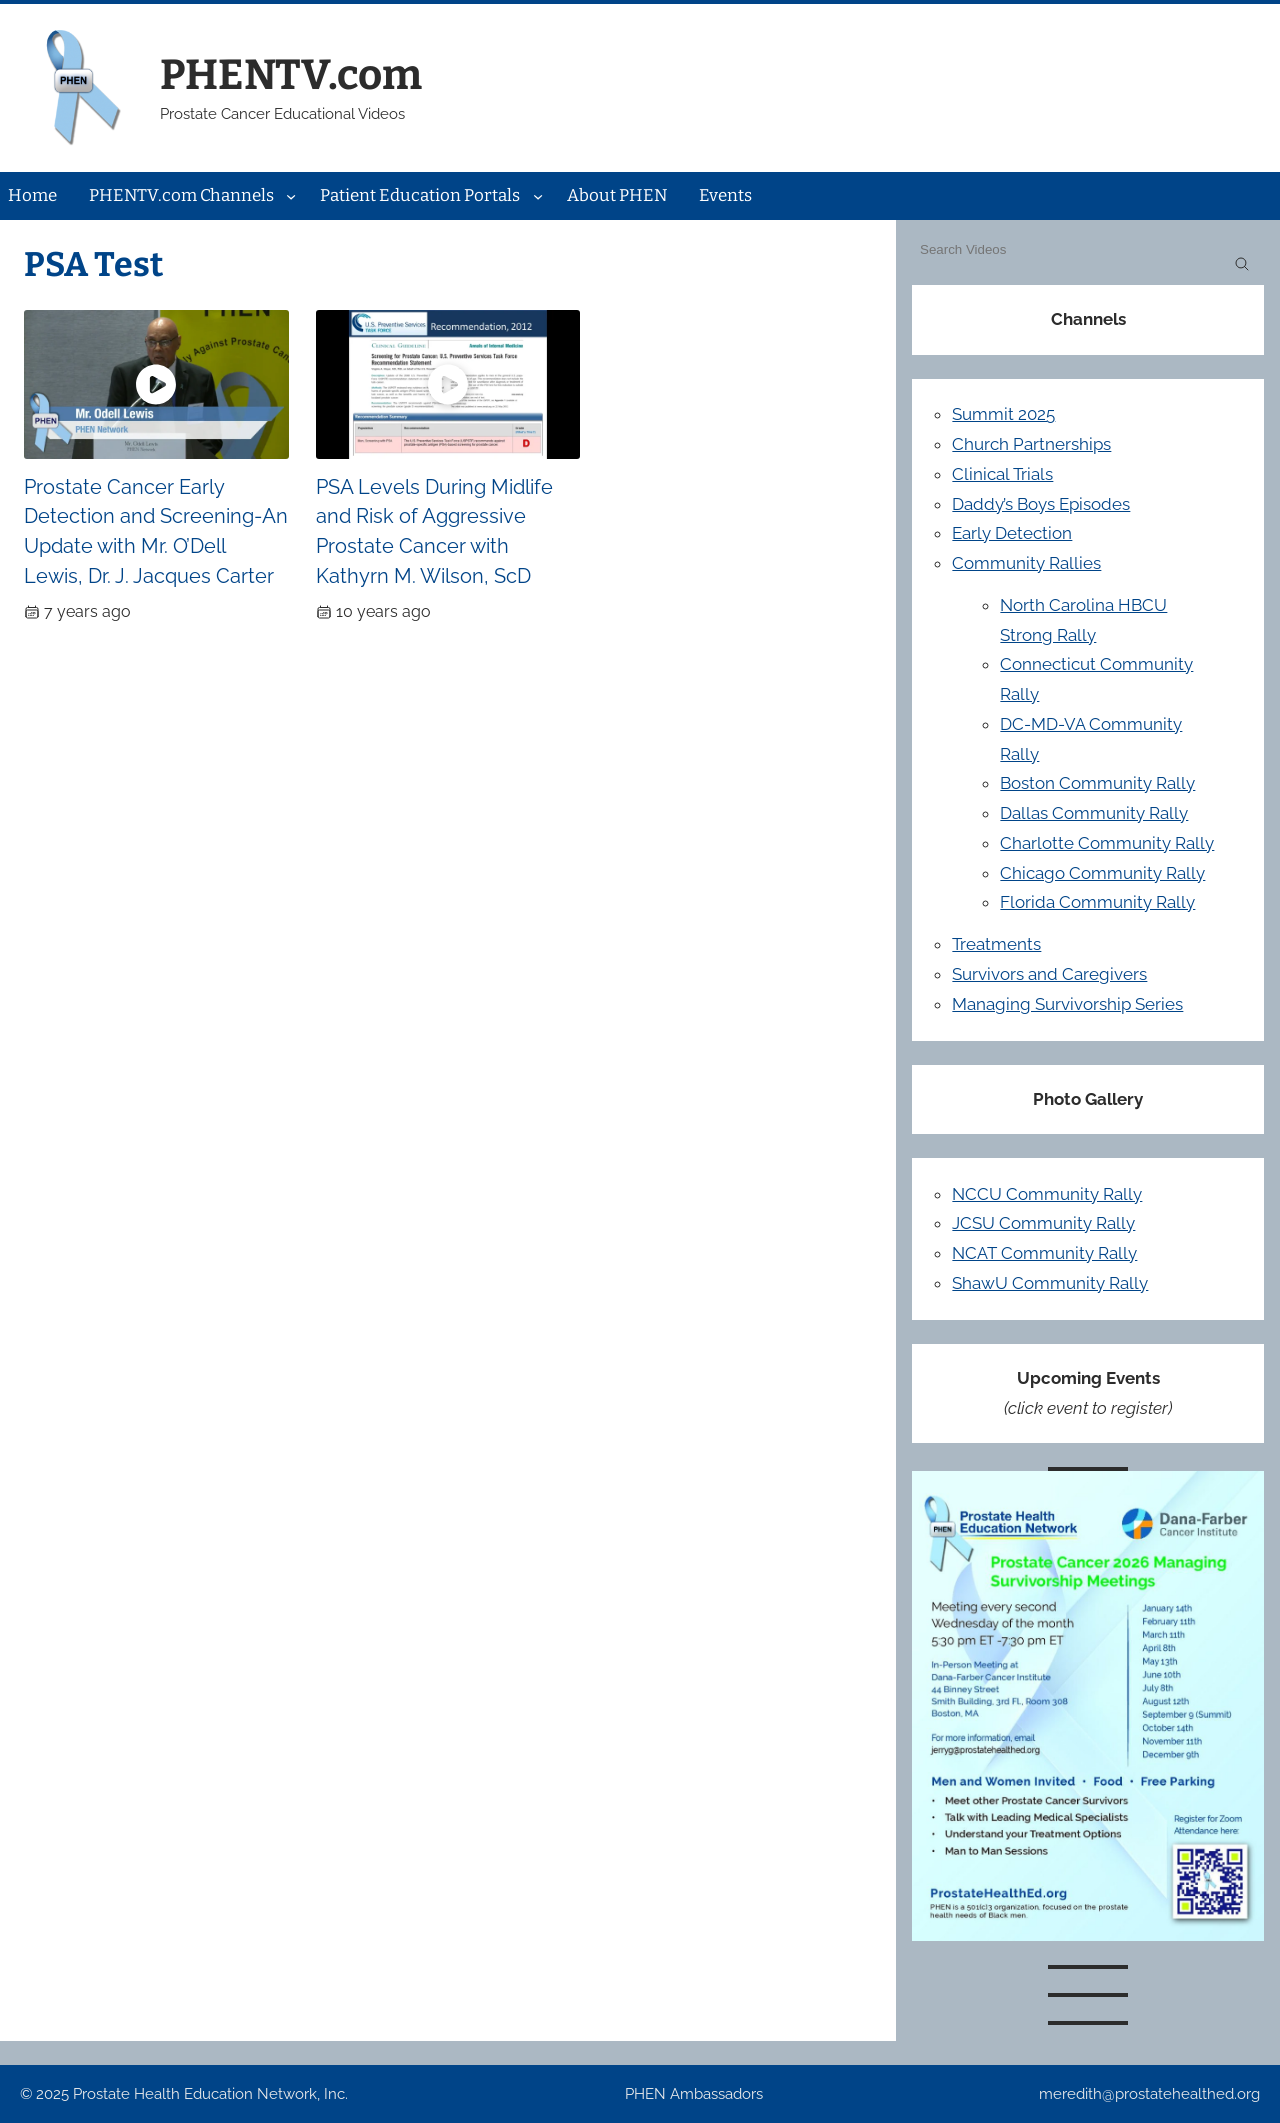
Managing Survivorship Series (1067, 1004)
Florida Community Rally (1097, 902)
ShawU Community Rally (1050, 1283)
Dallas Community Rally (1094, 813)
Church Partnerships (1031, 444)
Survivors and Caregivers (1049, 974)
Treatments (996, 944)
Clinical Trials (1002, 474)
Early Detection (1012, 533)
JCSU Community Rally (1043, 1223)
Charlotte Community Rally (1107, 843)
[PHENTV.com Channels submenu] (291, 196)
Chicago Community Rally (1102, 873)
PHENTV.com (291, 75)
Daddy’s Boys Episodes (1041, 504)
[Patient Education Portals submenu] (538, 196)
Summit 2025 (1003, 414)
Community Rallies (1026, 563)
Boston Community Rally (1097, 783)
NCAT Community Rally (1044, 1253)
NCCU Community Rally (1047, 1194)
